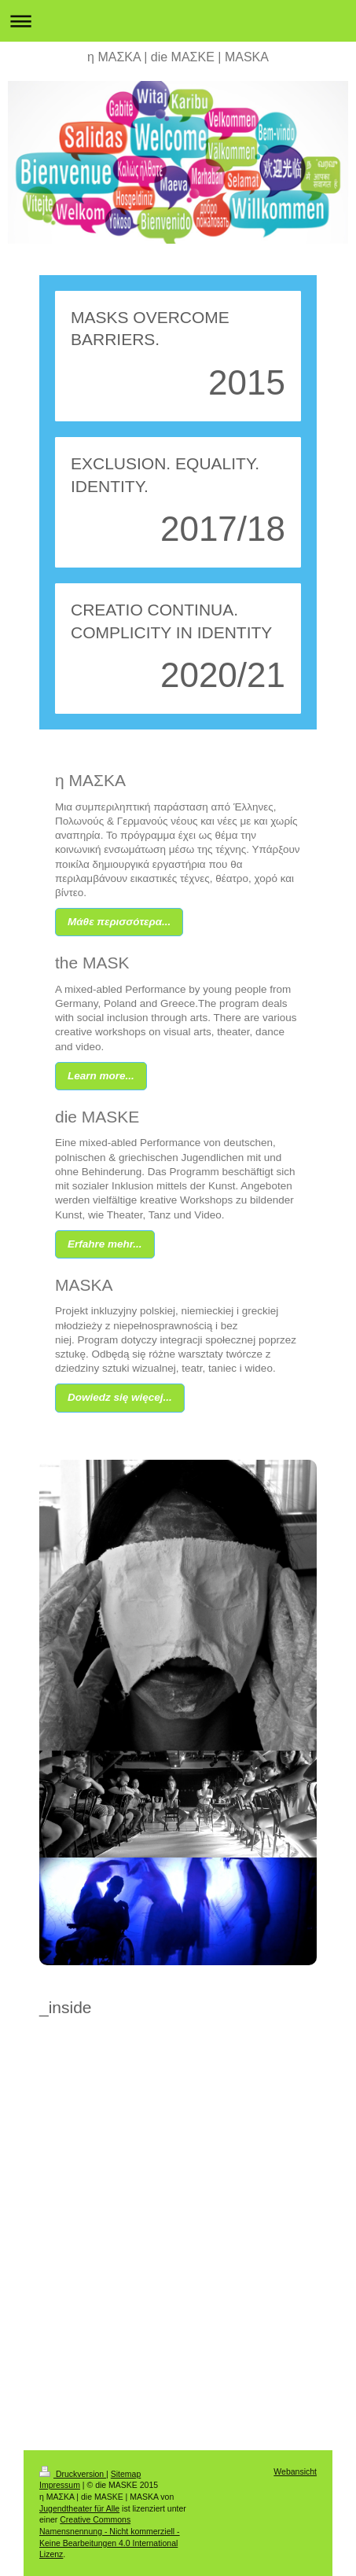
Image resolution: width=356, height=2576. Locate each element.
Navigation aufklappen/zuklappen (178, 21)
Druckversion (72, 2474)
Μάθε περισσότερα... (119, 922)
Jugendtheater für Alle (79, 2508)
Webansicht (295, 2471)
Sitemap (126, 2474)
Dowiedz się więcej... (120, 1397)
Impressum (59, 2485)
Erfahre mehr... (105, 1244)
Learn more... (101, 1076)
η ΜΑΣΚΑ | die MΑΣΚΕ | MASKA (178, 57)
